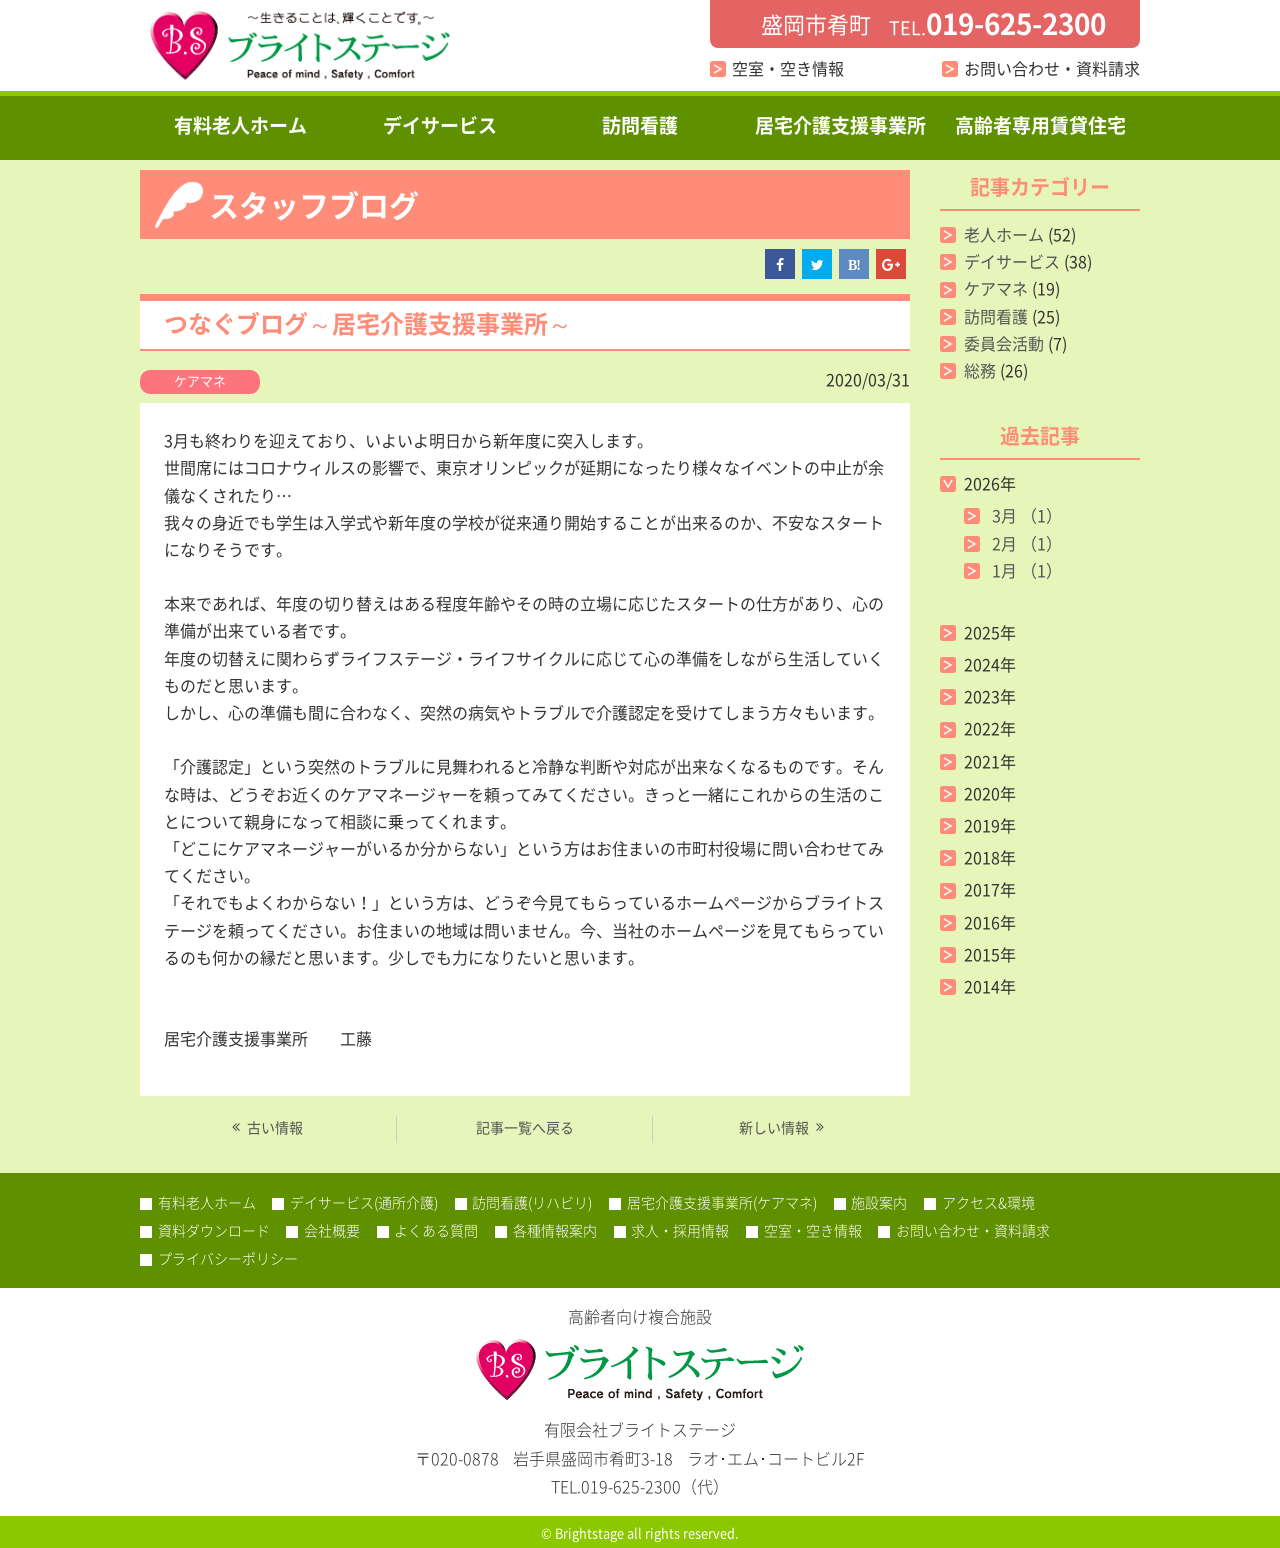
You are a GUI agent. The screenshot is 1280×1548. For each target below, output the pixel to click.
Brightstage (589, 1532)
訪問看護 (640, 125)
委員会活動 (1004, 343)
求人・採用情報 (680, 1230)
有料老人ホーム (240, 125)
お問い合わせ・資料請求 (1052, 68)
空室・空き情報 (788, 68)
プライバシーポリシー (228, 1258)
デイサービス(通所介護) (364, 1202)
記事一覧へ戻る (525, 1127)
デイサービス (440, 125)
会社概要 (332, 1230)
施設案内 (879, 1202)
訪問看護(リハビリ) (532, 1202)
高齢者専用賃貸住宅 (1040, 125)
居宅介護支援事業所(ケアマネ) (722, 1202)
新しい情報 (774, 1128)
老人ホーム (1004, 234)
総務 (980, 370)
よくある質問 (436, 1230)
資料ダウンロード (214, 1230)
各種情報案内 (555, 1230)
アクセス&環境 (988, 1202)
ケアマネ (200, 380)
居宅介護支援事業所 (840, 125)
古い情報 (275, 1128)
